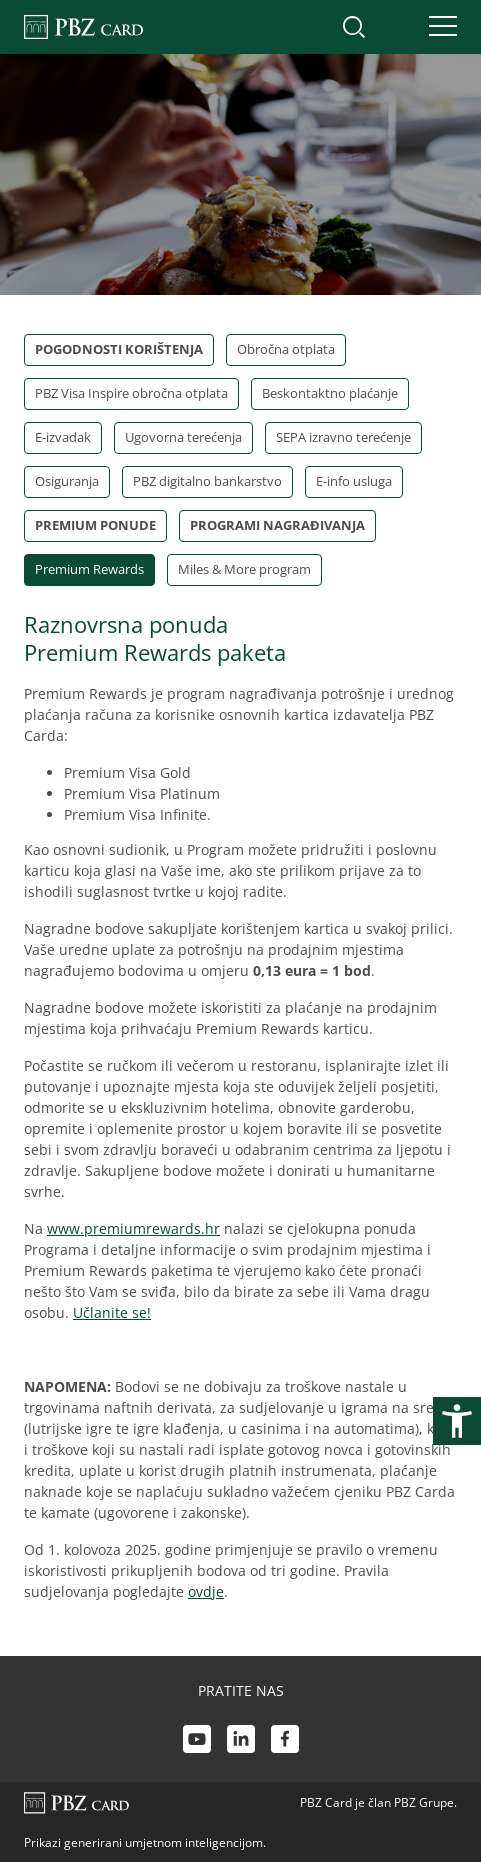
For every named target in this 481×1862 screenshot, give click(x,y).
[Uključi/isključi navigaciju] (437, 27)
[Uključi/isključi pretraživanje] (354, 27)
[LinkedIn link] (241, 1741)
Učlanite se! (112, 1312)
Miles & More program (244, 569)
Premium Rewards (89, 569)
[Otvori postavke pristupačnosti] (457, 1421)
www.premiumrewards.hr (133, 1228)
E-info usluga (354, 481)
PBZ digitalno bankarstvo (207, 481)
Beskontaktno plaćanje (330, 393)
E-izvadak (63, 437)
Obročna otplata (286, 349)
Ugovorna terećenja (183, 437)
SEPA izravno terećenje (343, 437)
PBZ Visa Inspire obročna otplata (131, 393)
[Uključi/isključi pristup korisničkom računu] (396, 27)
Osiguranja (67, 481)
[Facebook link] (285, 1741)
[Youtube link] (197, 1741)
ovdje (206, 1591)
